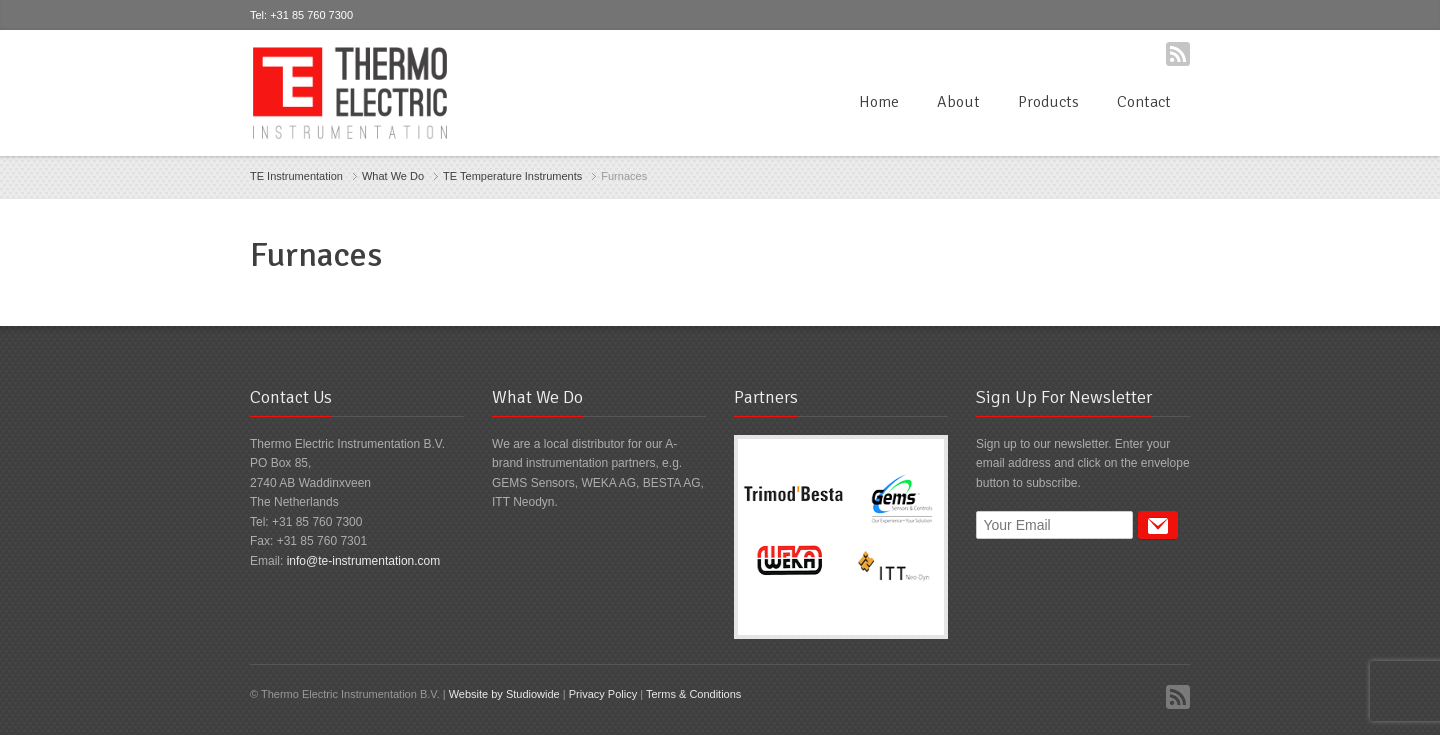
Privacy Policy (603, 694)
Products (1048, 102)
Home (879, 102)
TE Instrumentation (296, 176)
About (958, 102)
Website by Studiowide (504, 694)
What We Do (393, 176)
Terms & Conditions (693, 694)
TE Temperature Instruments (512, 176)
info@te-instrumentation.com (364, 561)
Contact (1144, 102)
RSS (1178, 54)
